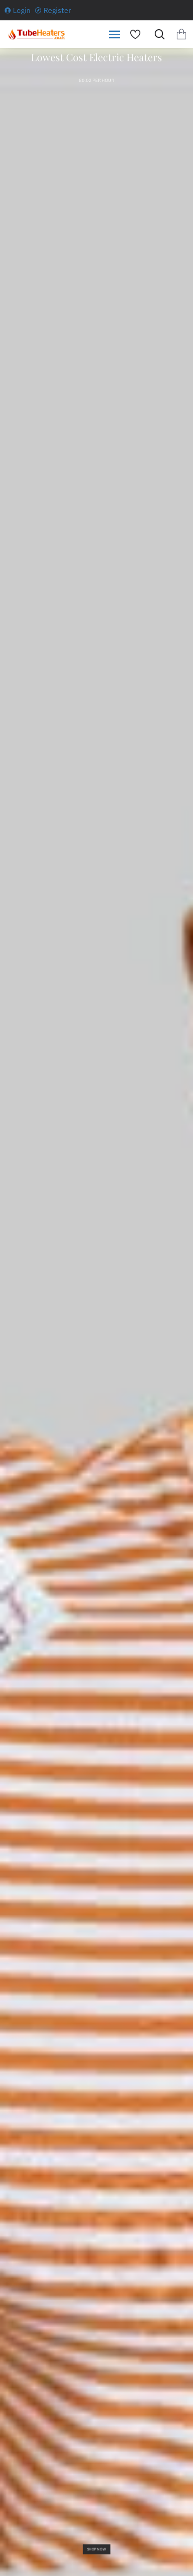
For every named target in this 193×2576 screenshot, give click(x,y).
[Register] (53, 10)
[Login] (17, 10)
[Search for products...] (157, 34)
